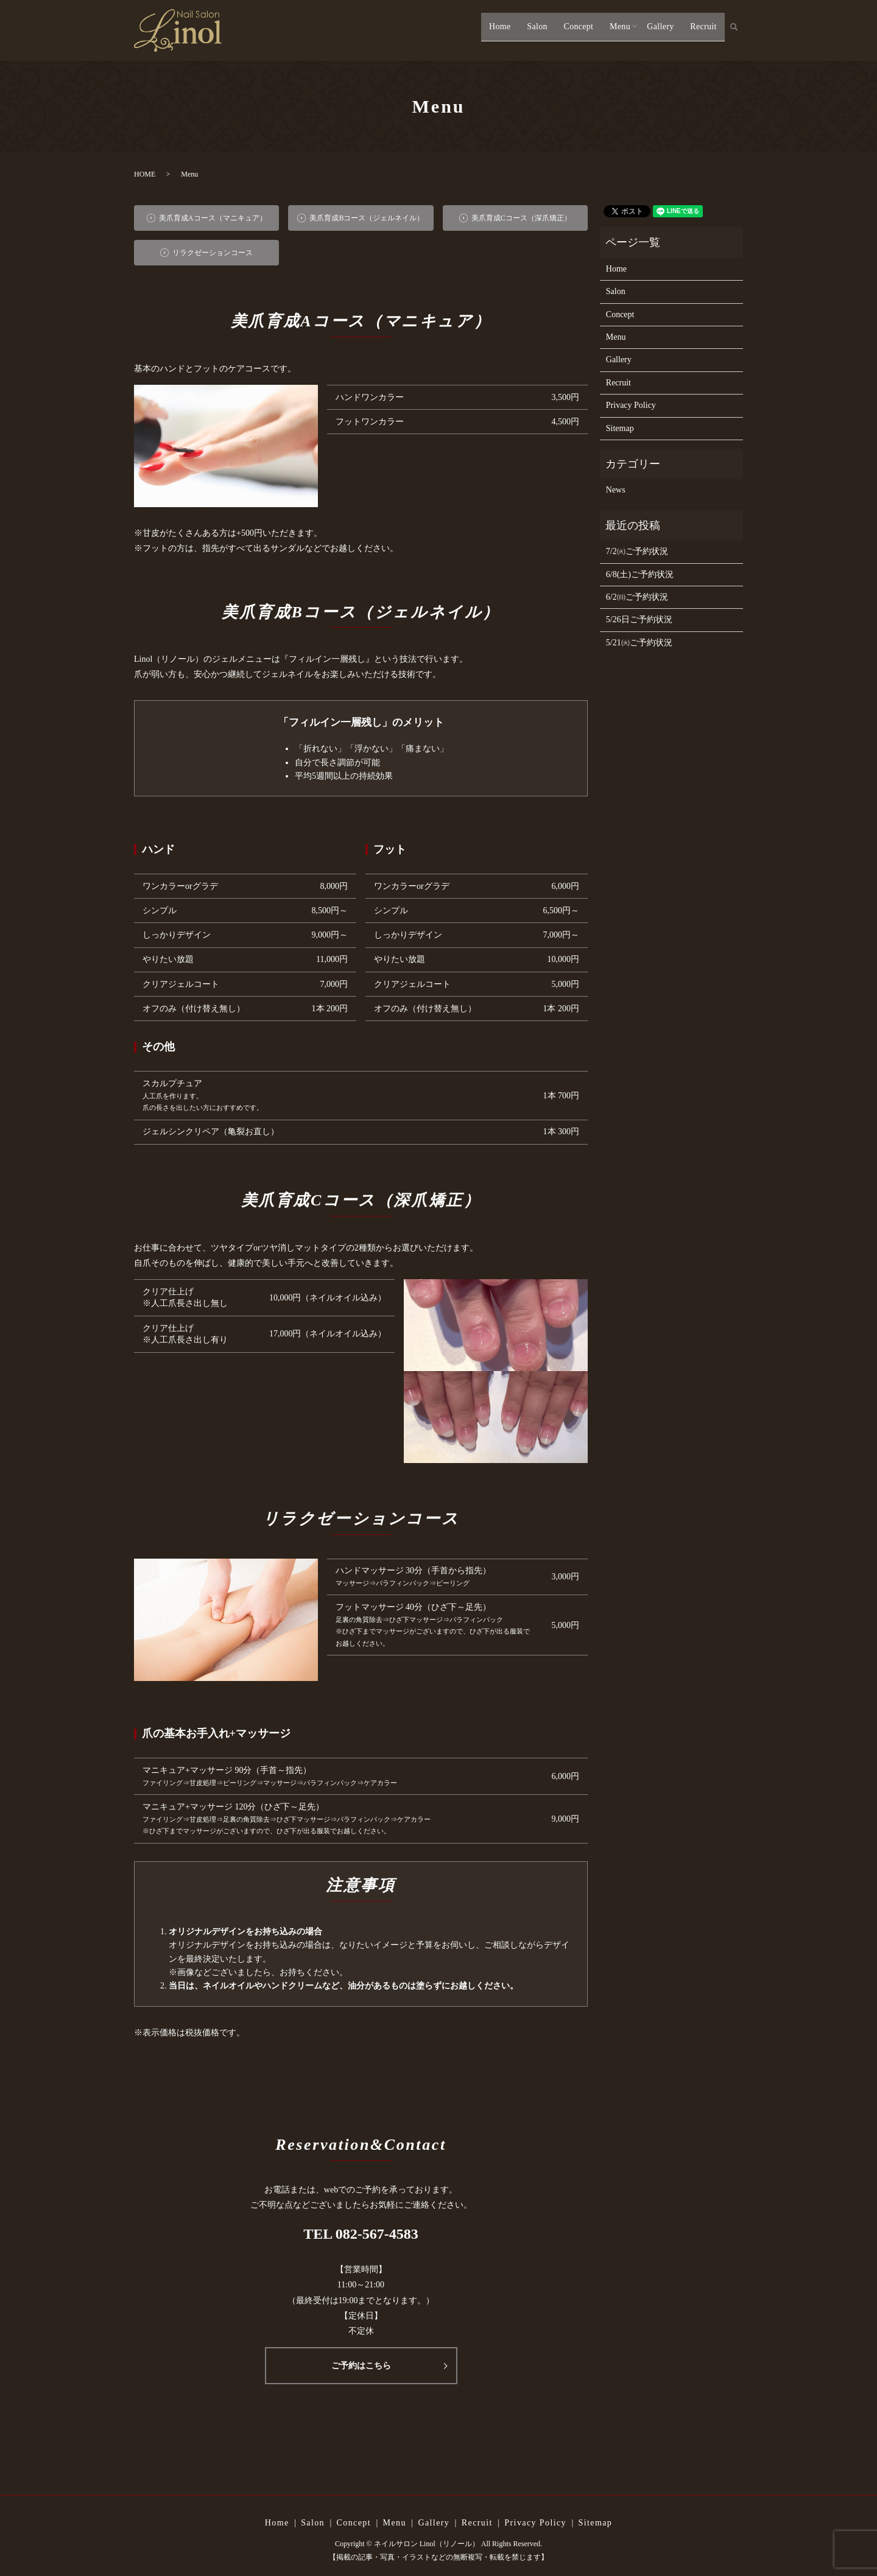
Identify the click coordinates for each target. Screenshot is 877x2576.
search (739, 32)
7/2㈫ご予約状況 (637, 551)
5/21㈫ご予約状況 (639, 642)
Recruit (702, 31)
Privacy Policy (631, 405)
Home (492, 31)
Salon (529, 31)
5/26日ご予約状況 (639, 619)
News (615, 489)
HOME (144, 174)
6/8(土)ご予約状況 (640, 574)
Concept (572, 31)
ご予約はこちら (361, 2365)
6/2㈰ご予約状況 (637, 597)
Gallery (658, 31)
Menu (614, 31)
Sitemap (620, 428)
